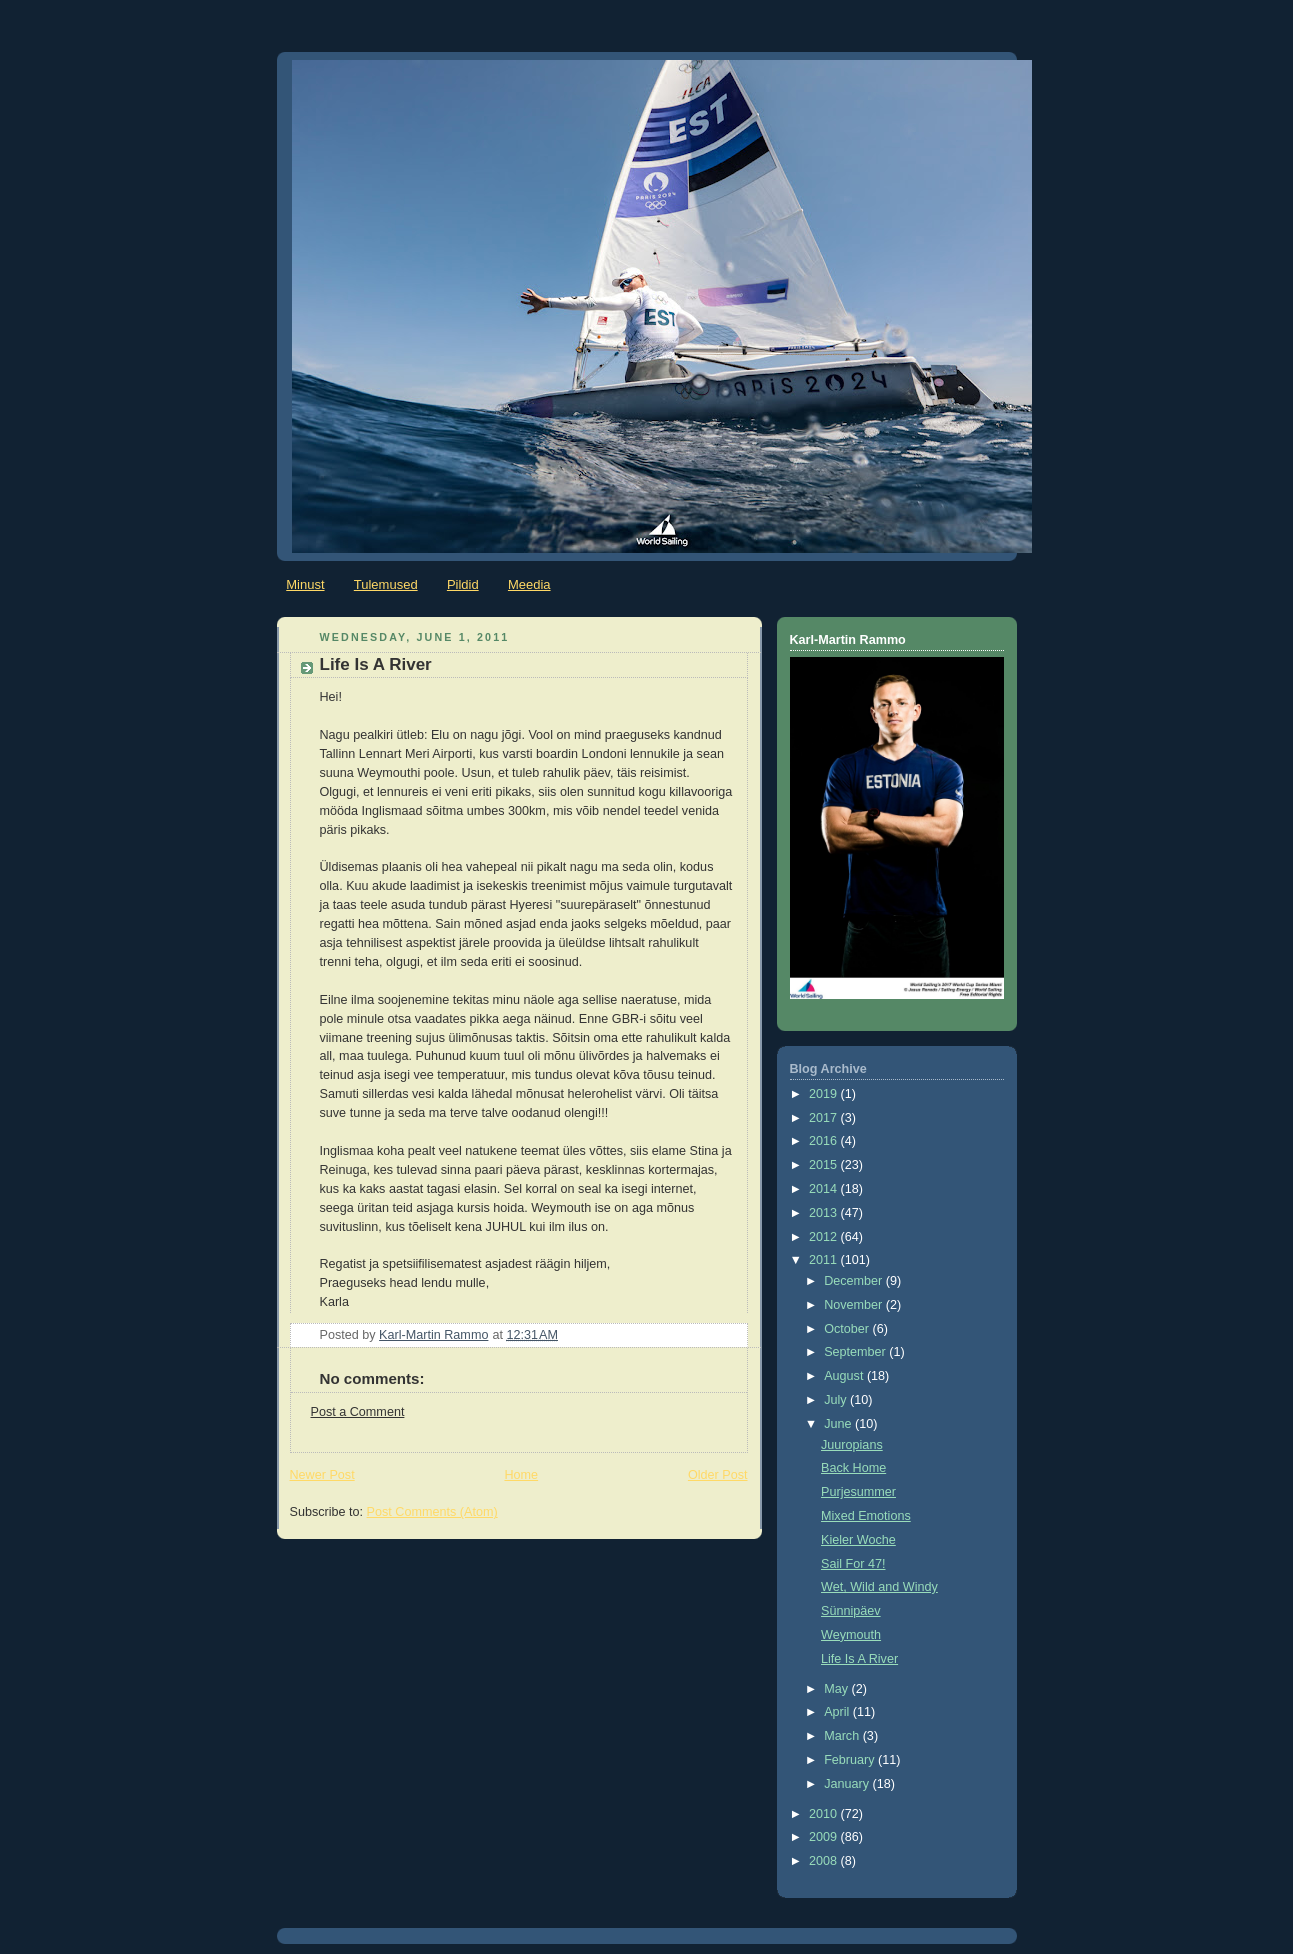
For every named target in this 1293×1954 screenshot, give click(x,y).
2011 (825, 1260)
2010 (825, 1814)
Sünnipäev (851, 1611)
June (839, 1424)
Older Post (718, 1475)
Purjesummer (858, 1492)
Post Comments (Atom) (432, 1512)
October (848, 1329)
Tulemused (386, 584)
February (851, 1760)
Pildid (463, 584)
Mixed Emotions (866, 1516)
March (843, 1736)
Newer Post (322, 1475)
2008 (825, 1861)
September (856, 1352)
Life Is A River (859, 1659)
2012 (825, 1237)
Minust (305, 584)
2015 (825, 1165)
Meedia (529, 584)
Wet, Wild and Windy (879, 1587)
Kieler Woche (858, 1540)
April (838, 1712)
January (848, 1784)
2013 (825, 1213)
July (837, 1400)
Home (521, 1475)
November (855, 1305)
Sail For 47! (853, 1564)
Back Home (853, 1468)
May (837, 1689)
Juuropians (852, 1445)
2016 (825, 1141)
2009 (825, 1837)
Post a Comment (358, 1412)
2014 (825, 1189)
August (845, 1376)
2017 (825, 1118)
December (855, 1281)
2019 (825, 1094)
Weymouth (851, 1635)
